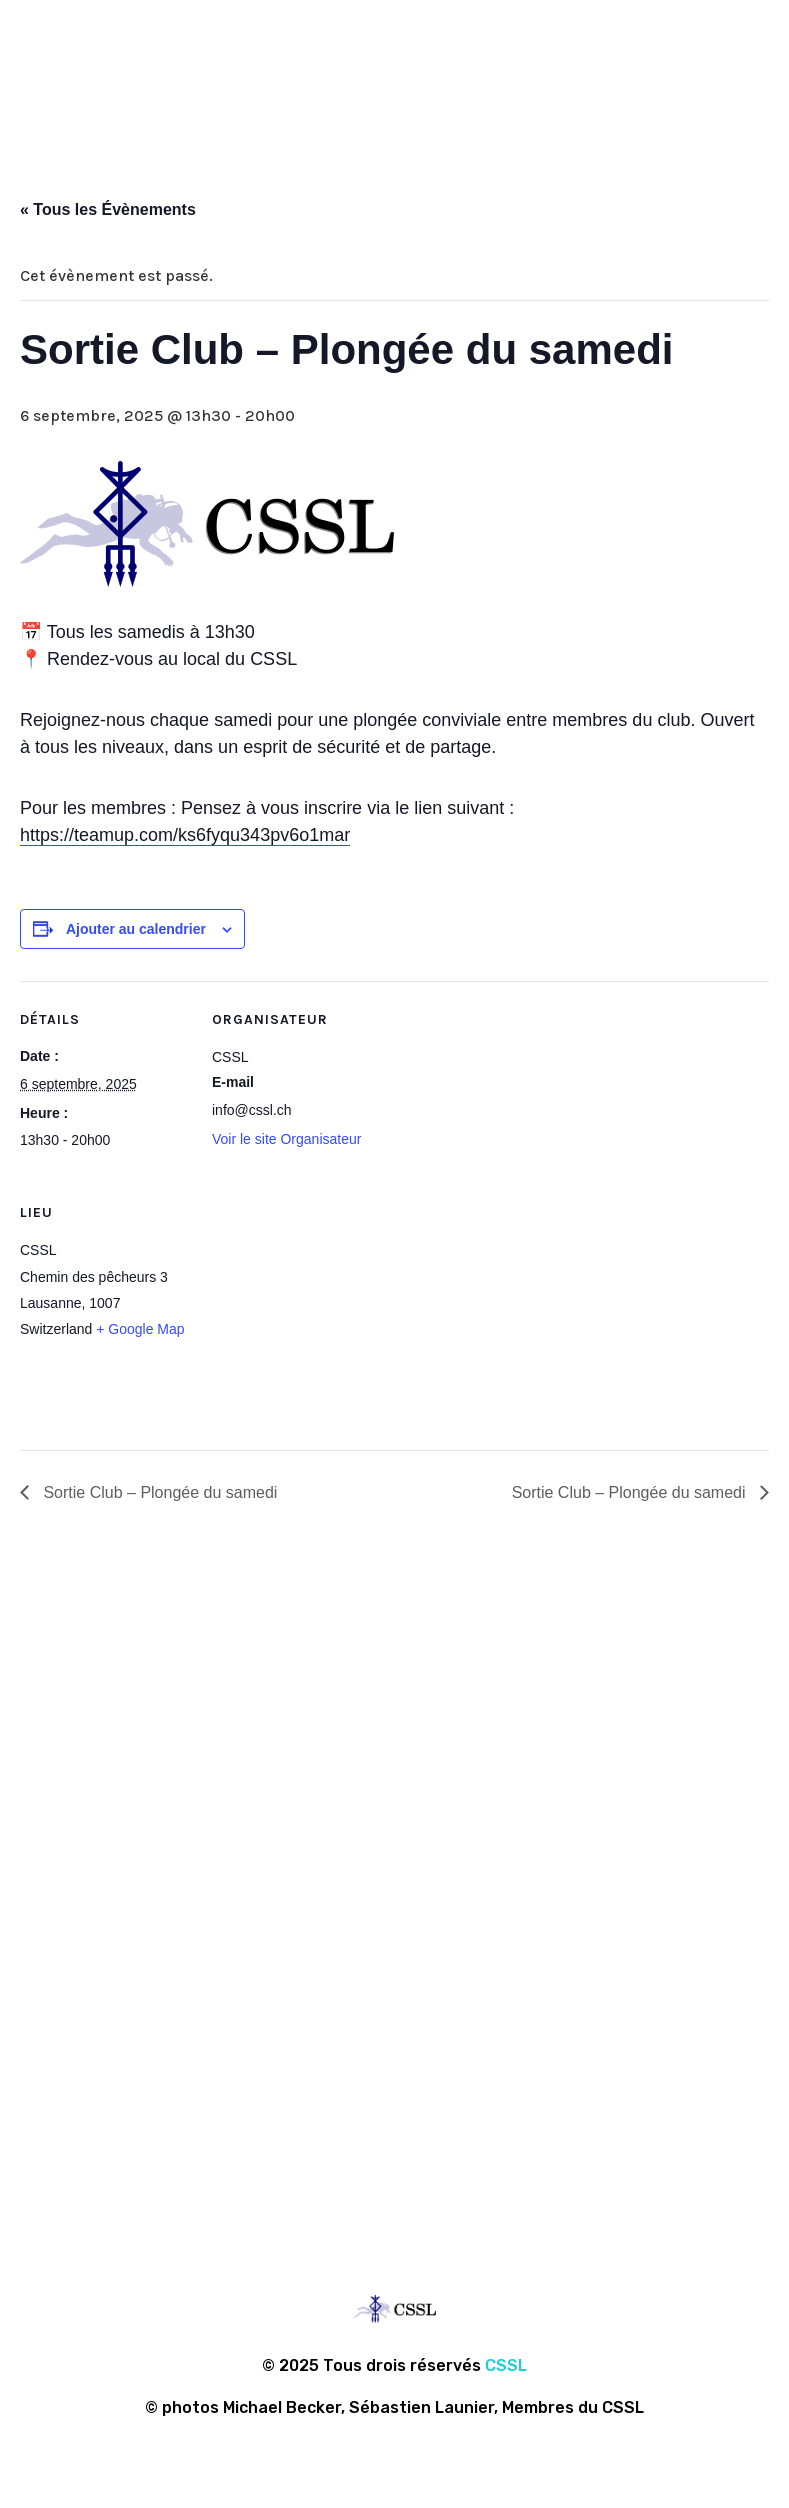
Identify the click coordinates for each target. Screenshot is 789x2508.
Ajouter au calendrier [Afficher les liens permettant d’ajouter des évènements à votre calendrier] (136, 929)
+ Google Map (140, 1329)
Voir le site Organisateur (286, 1139)
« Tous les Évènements (108, 209)
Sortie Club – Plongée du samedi (158, 1492)
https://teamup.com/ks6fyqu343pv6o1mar (185, 835)
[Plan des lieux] (317, 1311)
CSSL (506, 2365)
